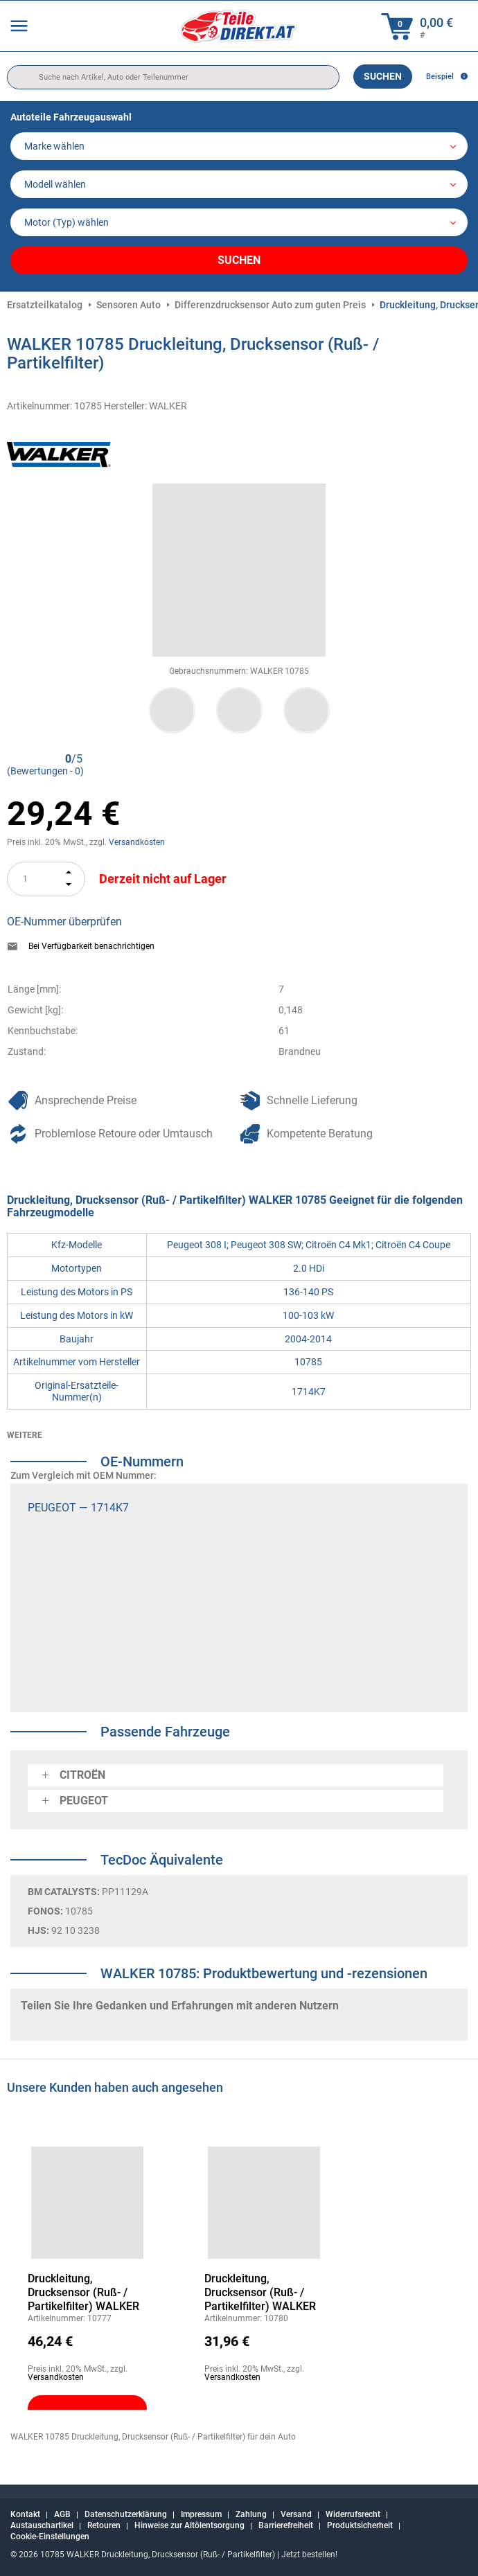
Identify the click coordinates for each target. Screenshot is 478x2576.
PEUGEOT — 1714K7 (78, 1507)
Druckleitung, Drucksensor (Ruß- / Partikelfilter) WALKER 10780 (260, 2292)
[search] (173, 77)
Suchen (383, 76)
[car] (239, 222)
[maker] (239, 146)
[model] (239, 184)
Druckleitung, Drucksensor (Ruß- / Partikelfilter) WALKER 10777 (83, 2292)
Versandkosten (137, 842)
